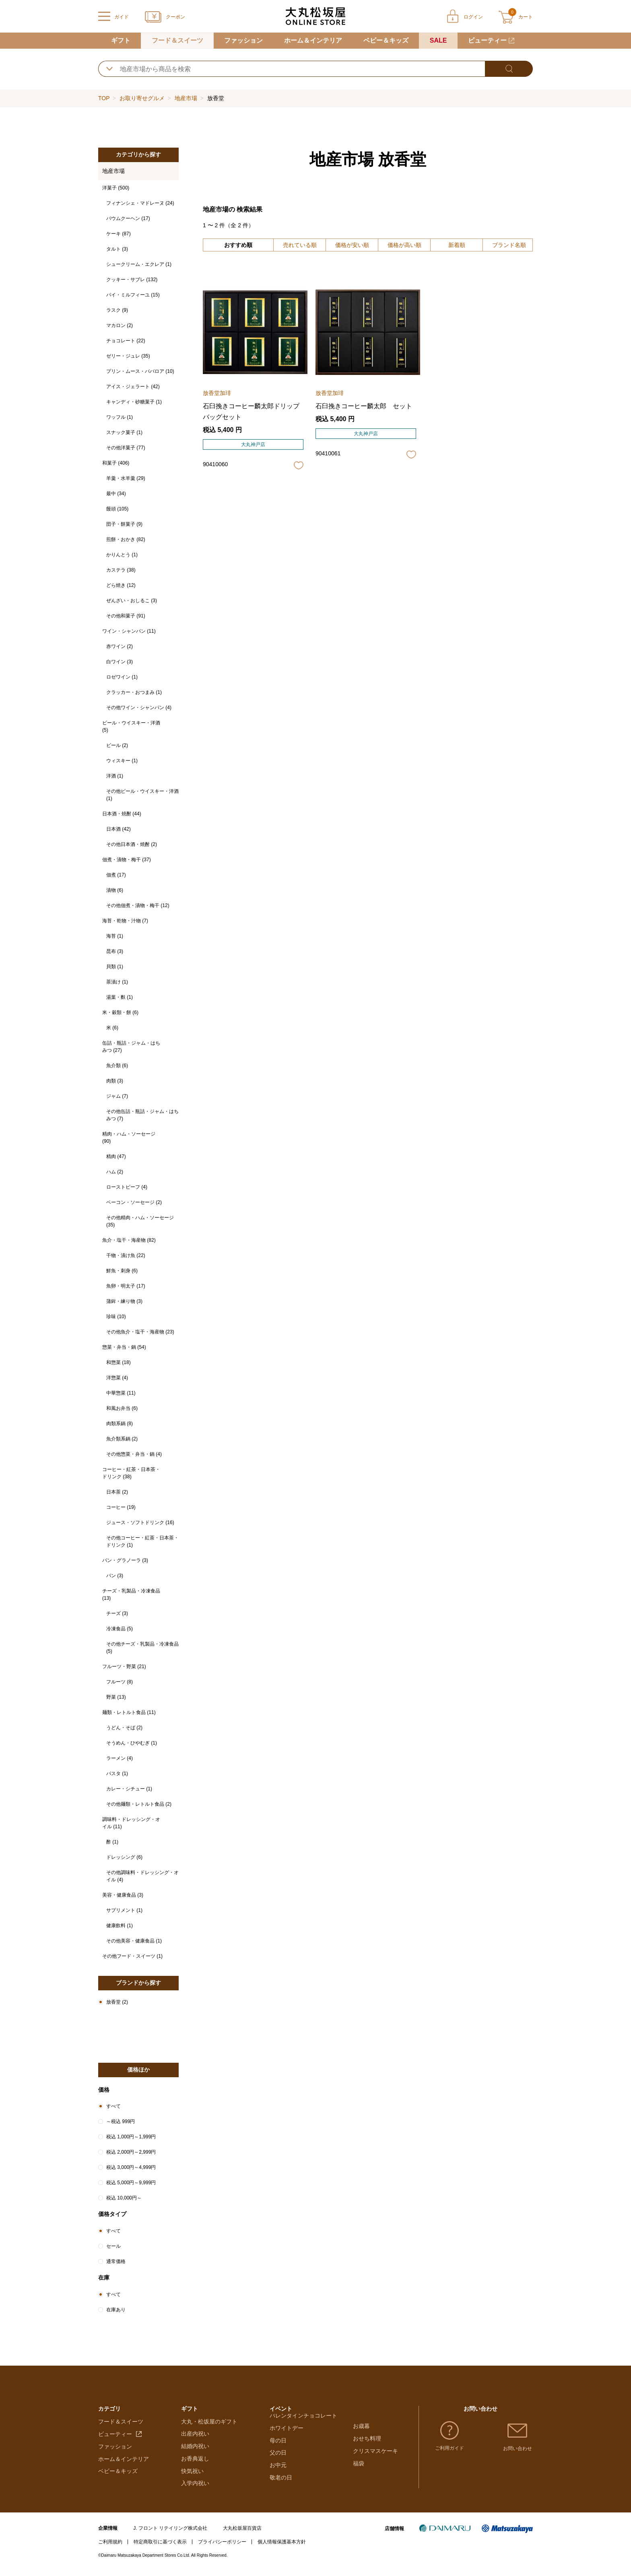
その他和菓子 (125, 616)
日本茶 (117, 1492)
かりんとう (122, 555)
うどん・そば (124, 1727)
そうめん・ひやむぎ (131, 1743)
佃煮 (116, 875)
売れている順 (300, 245)
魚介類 (117, 1065)
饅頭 (117, 509)
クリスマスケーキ (375, 2451)
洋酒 (114, 776)
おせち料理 (367, 2439)
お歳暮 (361, 2427)
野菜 (116, 1697)
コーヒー (121, 1507)
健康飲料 (119, 1925)
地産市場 (186, 98)
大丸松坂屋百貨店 (242, 2534)
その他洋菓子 (125, 448)
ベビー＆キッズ (385, 40)
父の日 (278, 2464)
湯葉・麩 (119, 997)
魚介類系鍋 (122, 1439)
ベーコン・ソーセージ (134, 1202)
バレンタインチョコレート (303, 2427)
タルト (117, 249)
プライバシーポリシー (222, 2547)
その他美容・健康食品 (134, 1941)
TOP (103, 98)
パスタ (117, 1773)
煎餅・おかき (125, 539)
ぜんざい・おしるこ (131, 600)
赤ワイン (119, 646)
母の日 (278, 2451)
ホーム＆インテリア (313, 40)
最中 (116, 493)
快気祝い (192, 2476)
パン (114, 1575)
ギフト (120, 40)
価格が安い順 (352, 245)
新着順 (456, 245)
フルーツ (119, 1682)
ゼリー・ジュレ (128, 356)
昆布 (114, 951)
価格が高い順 (404, 245)
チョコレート (125, 341)
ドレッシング (124, 1857)
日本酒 (118, 829)
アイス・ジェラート (133, 386)
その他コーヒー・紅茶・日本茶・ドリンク (142, 1541)
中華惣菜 (121, 1393)
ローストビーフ (126, 1187)
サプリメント (124, 1910)
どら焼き (121, 585)
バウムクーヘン (128, 218)
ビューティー (487, 40)
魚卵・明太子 (125, 1286)
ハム (114, 1172)
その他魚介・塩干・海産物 (140, 1332)
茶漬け (117, 982)
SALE (438, 40)
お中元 (278, 2476)
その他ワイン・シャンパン (138, 707)
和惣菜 (118, 1362)
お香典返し (195, 2464)
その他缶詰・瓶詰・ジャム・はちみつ (142, 1115)
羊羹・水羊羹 (125, 478)
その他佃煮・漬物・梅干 (137, 905)
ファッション (243, 40)
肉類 (114, 1081)
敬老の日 (281, 2489)
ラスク (117, 310)
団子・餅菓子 (124, 524)
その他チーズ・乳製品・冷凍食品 (142, 1647)
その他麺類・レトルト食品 (138, 1804)
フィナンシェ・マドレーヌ (140, 203)
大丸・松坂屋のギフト (209, 2427)
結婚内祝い (195, 2451)
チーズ (117, 1613)
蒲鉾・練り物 (124, 1301)
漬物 (114, 890)
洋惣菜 (117, 1378)
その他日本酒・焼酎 (131, 844)
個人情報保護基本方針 (282, 2547)
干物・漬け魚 (125, 1255)
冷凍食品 (119, 1629)
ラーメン (119, 1758)
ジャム (117, 1096)
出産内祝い (195, 2439)
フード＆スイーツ (177, 40)
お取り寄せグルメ (142, 98)
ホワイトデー (286, 2439)
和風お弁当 (122, 1408)
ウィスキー (122, 760)
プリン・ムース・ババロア (140, 371)
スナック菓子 (124, 432)
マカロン (119, 325)
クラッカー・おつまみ (134, 692)
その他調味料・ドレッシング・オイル (142, 1876)
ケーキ (118, 234)
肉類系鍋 (119, 1423)
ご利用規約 (110, 2547)
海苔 (114, 936)
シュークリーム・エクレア (138, 264)
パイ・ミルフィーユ (133, 295)
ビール (117, 745)
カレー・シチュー (129, 1789)
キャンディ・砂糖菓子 (134, 402)
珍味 (116, 1316)
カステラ (121, 570)
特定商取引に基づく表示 (160, 2547)
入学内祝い (195, 2489)
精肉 (116, 1156)
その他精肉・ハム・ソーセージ (140, 1221)
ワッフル (119, 417)
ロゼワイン (122, 677)
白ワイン (119, 662)
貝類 (114, 966)
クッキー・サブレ (131, 279)
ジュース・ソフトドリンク (140, 1522)
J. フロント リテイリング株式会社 (170, 2534)
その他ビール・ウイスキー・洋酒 (142, 794)
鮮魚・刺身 (122, 1271)
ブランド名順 (509, 245)
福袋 (358, 2464)
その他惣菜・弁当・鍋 (134, 1454)
